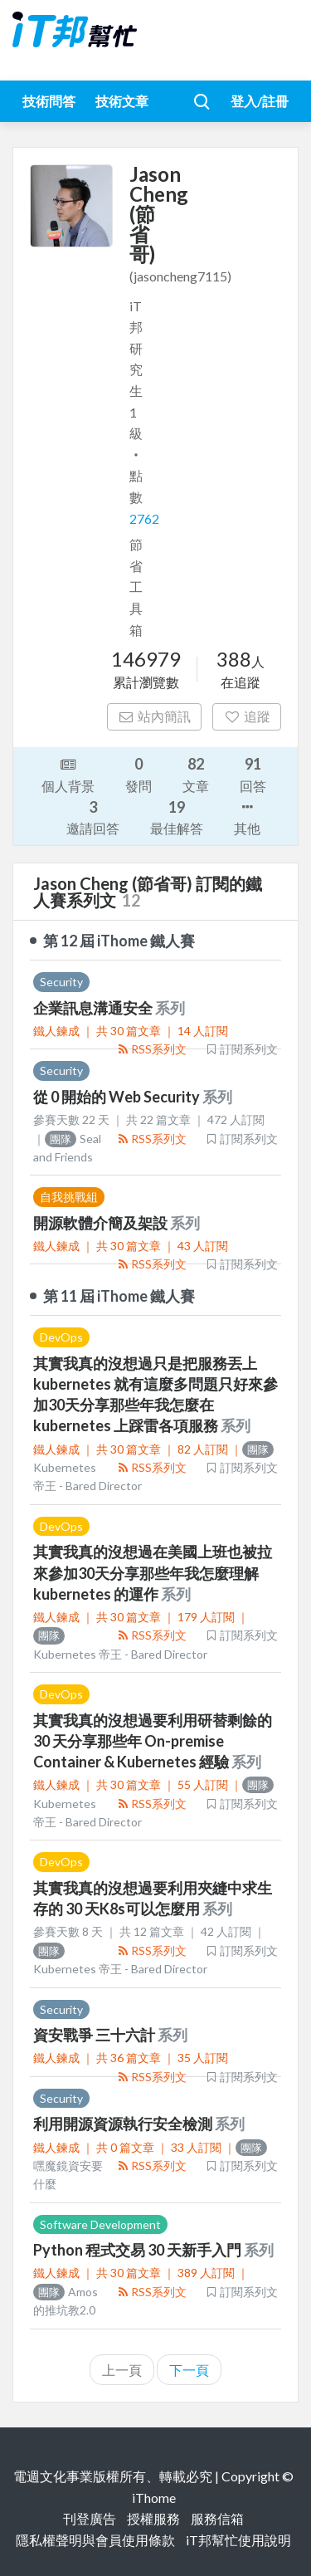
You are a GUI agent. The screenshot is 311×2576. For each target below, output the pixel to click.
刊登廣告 (89, 2518)
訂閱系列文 (241, 1049)
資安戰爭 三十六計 (95, 2035)
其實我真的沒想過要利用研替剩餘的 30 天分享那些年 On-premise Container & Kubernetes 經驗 (152, 1741)
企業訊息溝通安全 (94, 1008)
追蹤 (246, 716)
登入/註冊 (260, 101)
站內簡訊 (155, 716)
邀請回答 (92, 816)
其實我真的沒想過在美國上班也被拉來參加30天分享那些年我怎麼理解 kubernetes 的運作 (152, 1572)
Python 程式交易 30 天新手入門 (138, 2250)
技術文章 (121, 101)
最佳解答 (176, 816)
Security (61, 982)
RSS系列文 (151, 1049)
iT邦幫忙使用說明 (238, 2540)
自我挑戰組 (69, 1197)
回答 (253, 773)
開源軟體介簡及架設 (101, 1223)
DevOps (61, 1337)
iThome (154, 2497)
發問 (138, 773)
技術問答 (48, 101)
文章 (195, 773)
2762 (144, 518)
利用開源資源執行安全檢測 (124, 2123)
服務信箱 (217, 2518)
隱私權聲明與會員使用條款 (95, 2540)
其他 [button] (247, 816)
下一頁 (189, 2370)
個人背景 (68, 774)
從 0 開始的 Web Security (117, 1097)
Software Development (100, 2224)
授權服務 (153, 2518)
